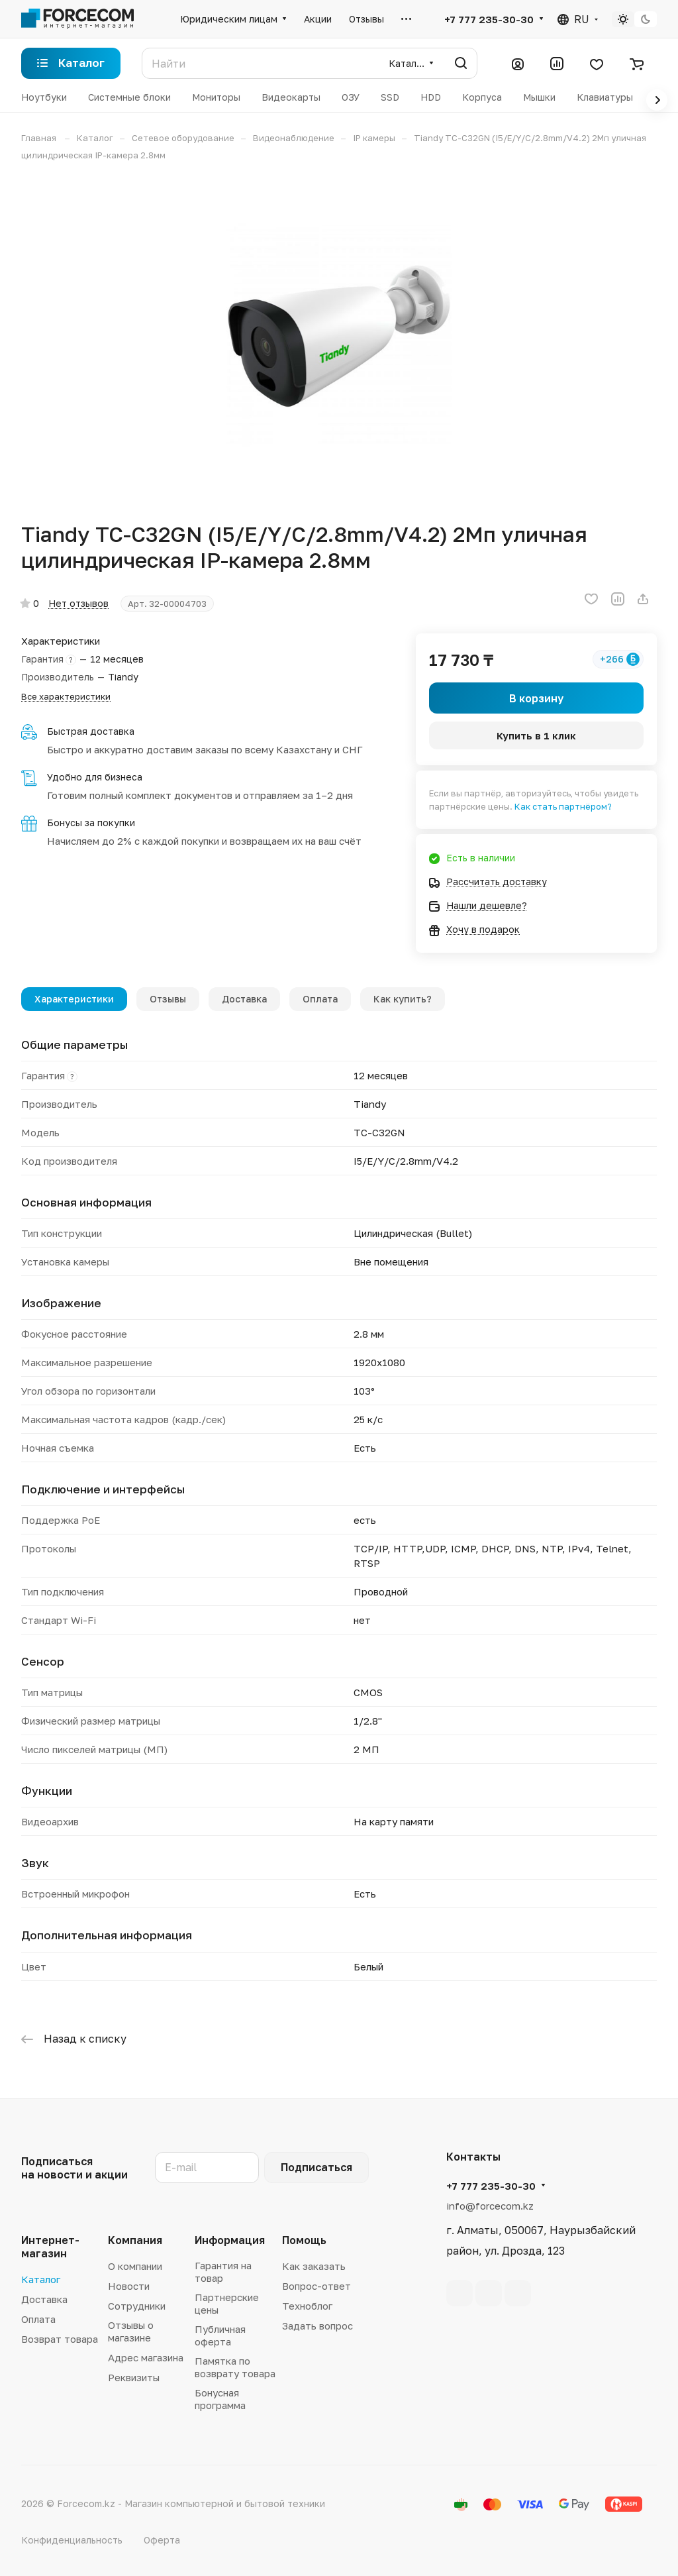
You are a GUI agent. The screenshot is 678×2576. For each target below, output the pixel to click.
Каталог (40, 2279)
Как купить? (402, 998)
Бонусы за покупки (91, 822)
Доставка (244, 998)
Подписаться (316, 2167)
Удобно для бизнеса (94, 776)
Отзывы (168, 998)
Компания (135, 2240)
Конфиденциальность (71, 2540)
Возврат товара (59, 2339)
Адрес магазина (145, 2357)
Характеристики (74, 998)
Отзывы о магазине (131, 2331)
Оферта (162, 2540)
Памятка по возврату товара (235, 2367)
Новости (129, 2286)
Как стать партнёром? (563, 806)
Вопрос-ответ (316, 2286)
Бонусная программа (220, 2399)
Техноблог (307, 2306)
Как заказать (314, 2266)
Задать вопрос (317, 2326)
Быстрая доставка (90, 731)
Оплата (320, 998)
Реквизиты (134, 2377)
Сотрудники (137, 2306)
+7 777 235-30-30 (489, 19)
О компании (135, 2266)
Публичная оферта (220, 2335)
